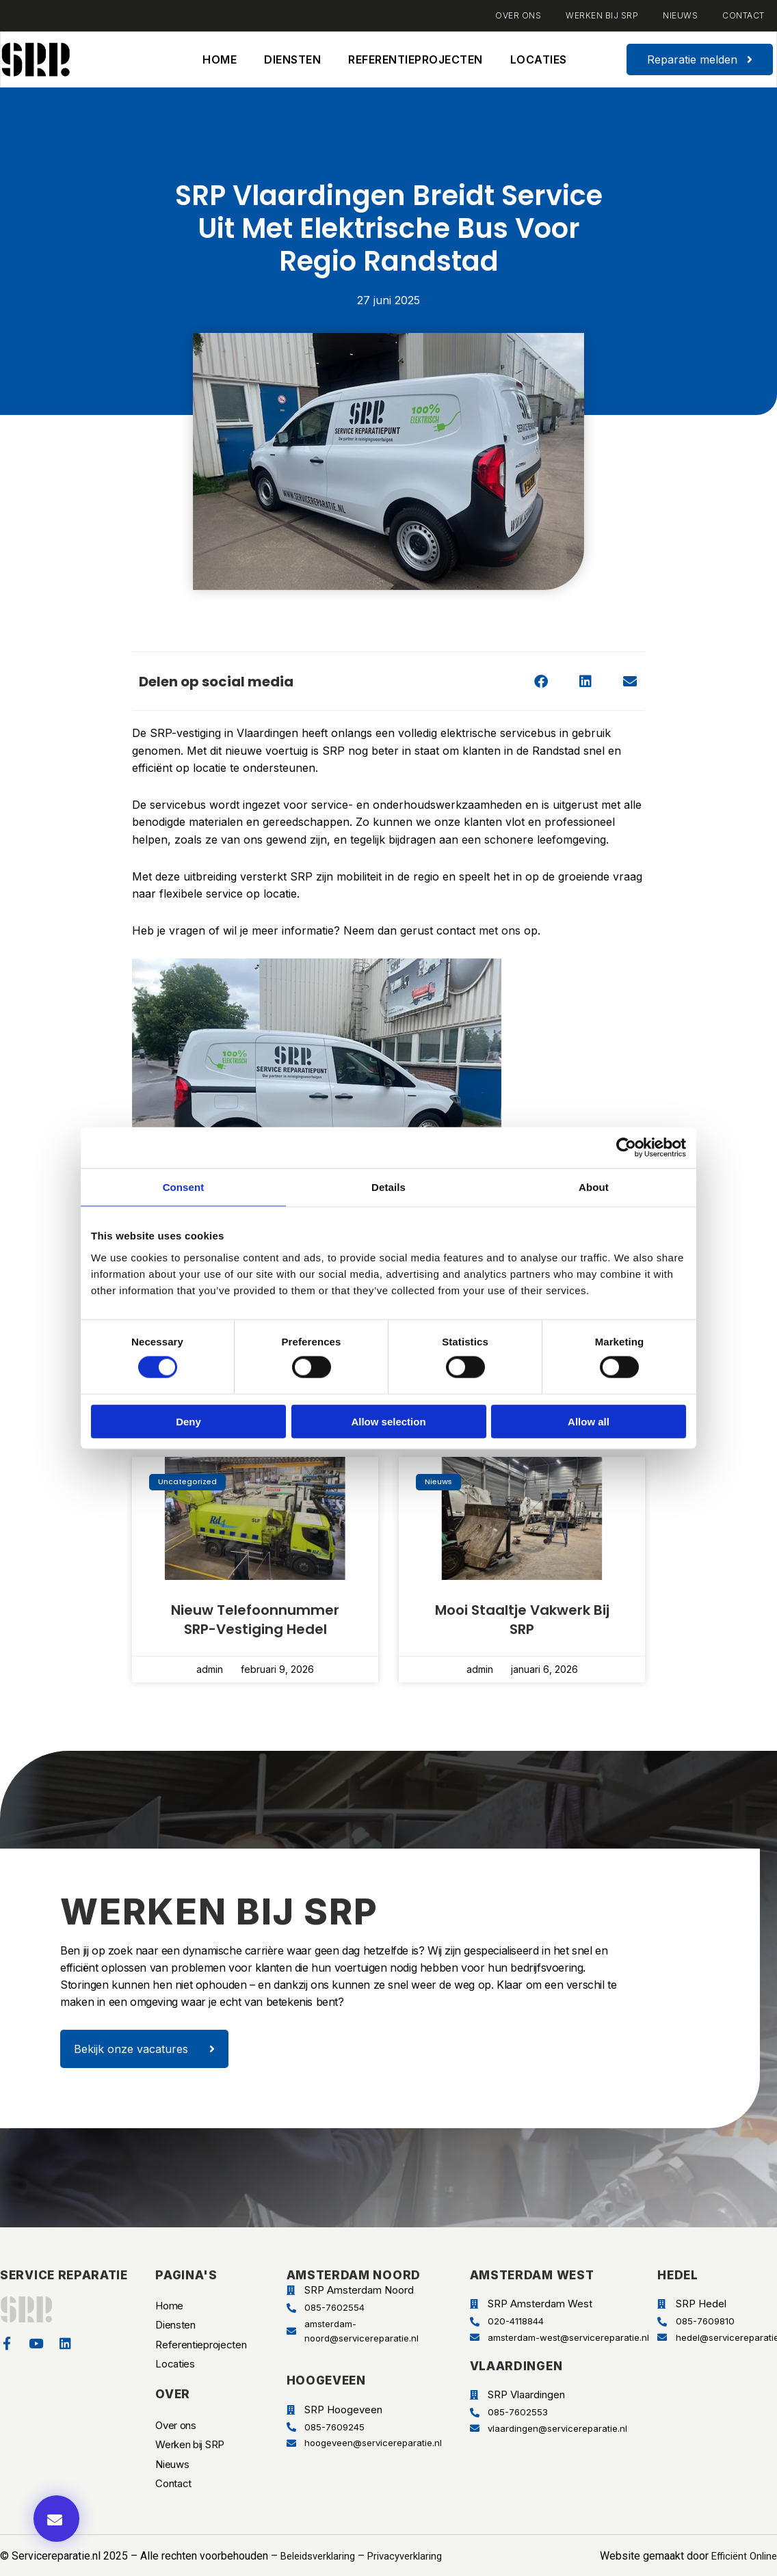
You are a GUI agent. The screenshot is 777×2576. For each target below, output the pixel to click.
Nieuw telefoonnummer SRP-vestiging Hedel (255, 1619)
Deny (188, 1421)
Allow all (588, 1421)
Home (219, 59)
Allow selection (388, 1421)
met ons (501, 930)
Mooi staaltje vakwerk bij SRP (522, 1619)
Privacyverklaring (417, 2547)
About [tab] (594, 1187)
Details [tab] (388, 1187)
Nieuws (680, 15)
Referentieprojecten (415, 59)
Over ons (518, 15)
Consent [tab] (184, 1187)
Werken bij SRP (602, 15)
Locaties (538, 59)
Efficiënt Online (741, 2547)
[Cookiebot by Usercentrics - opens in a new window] (626, 1148)
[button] (540, 681)
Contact (743, 15)
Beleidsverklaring (322, 2547)
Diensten (292, 59)
